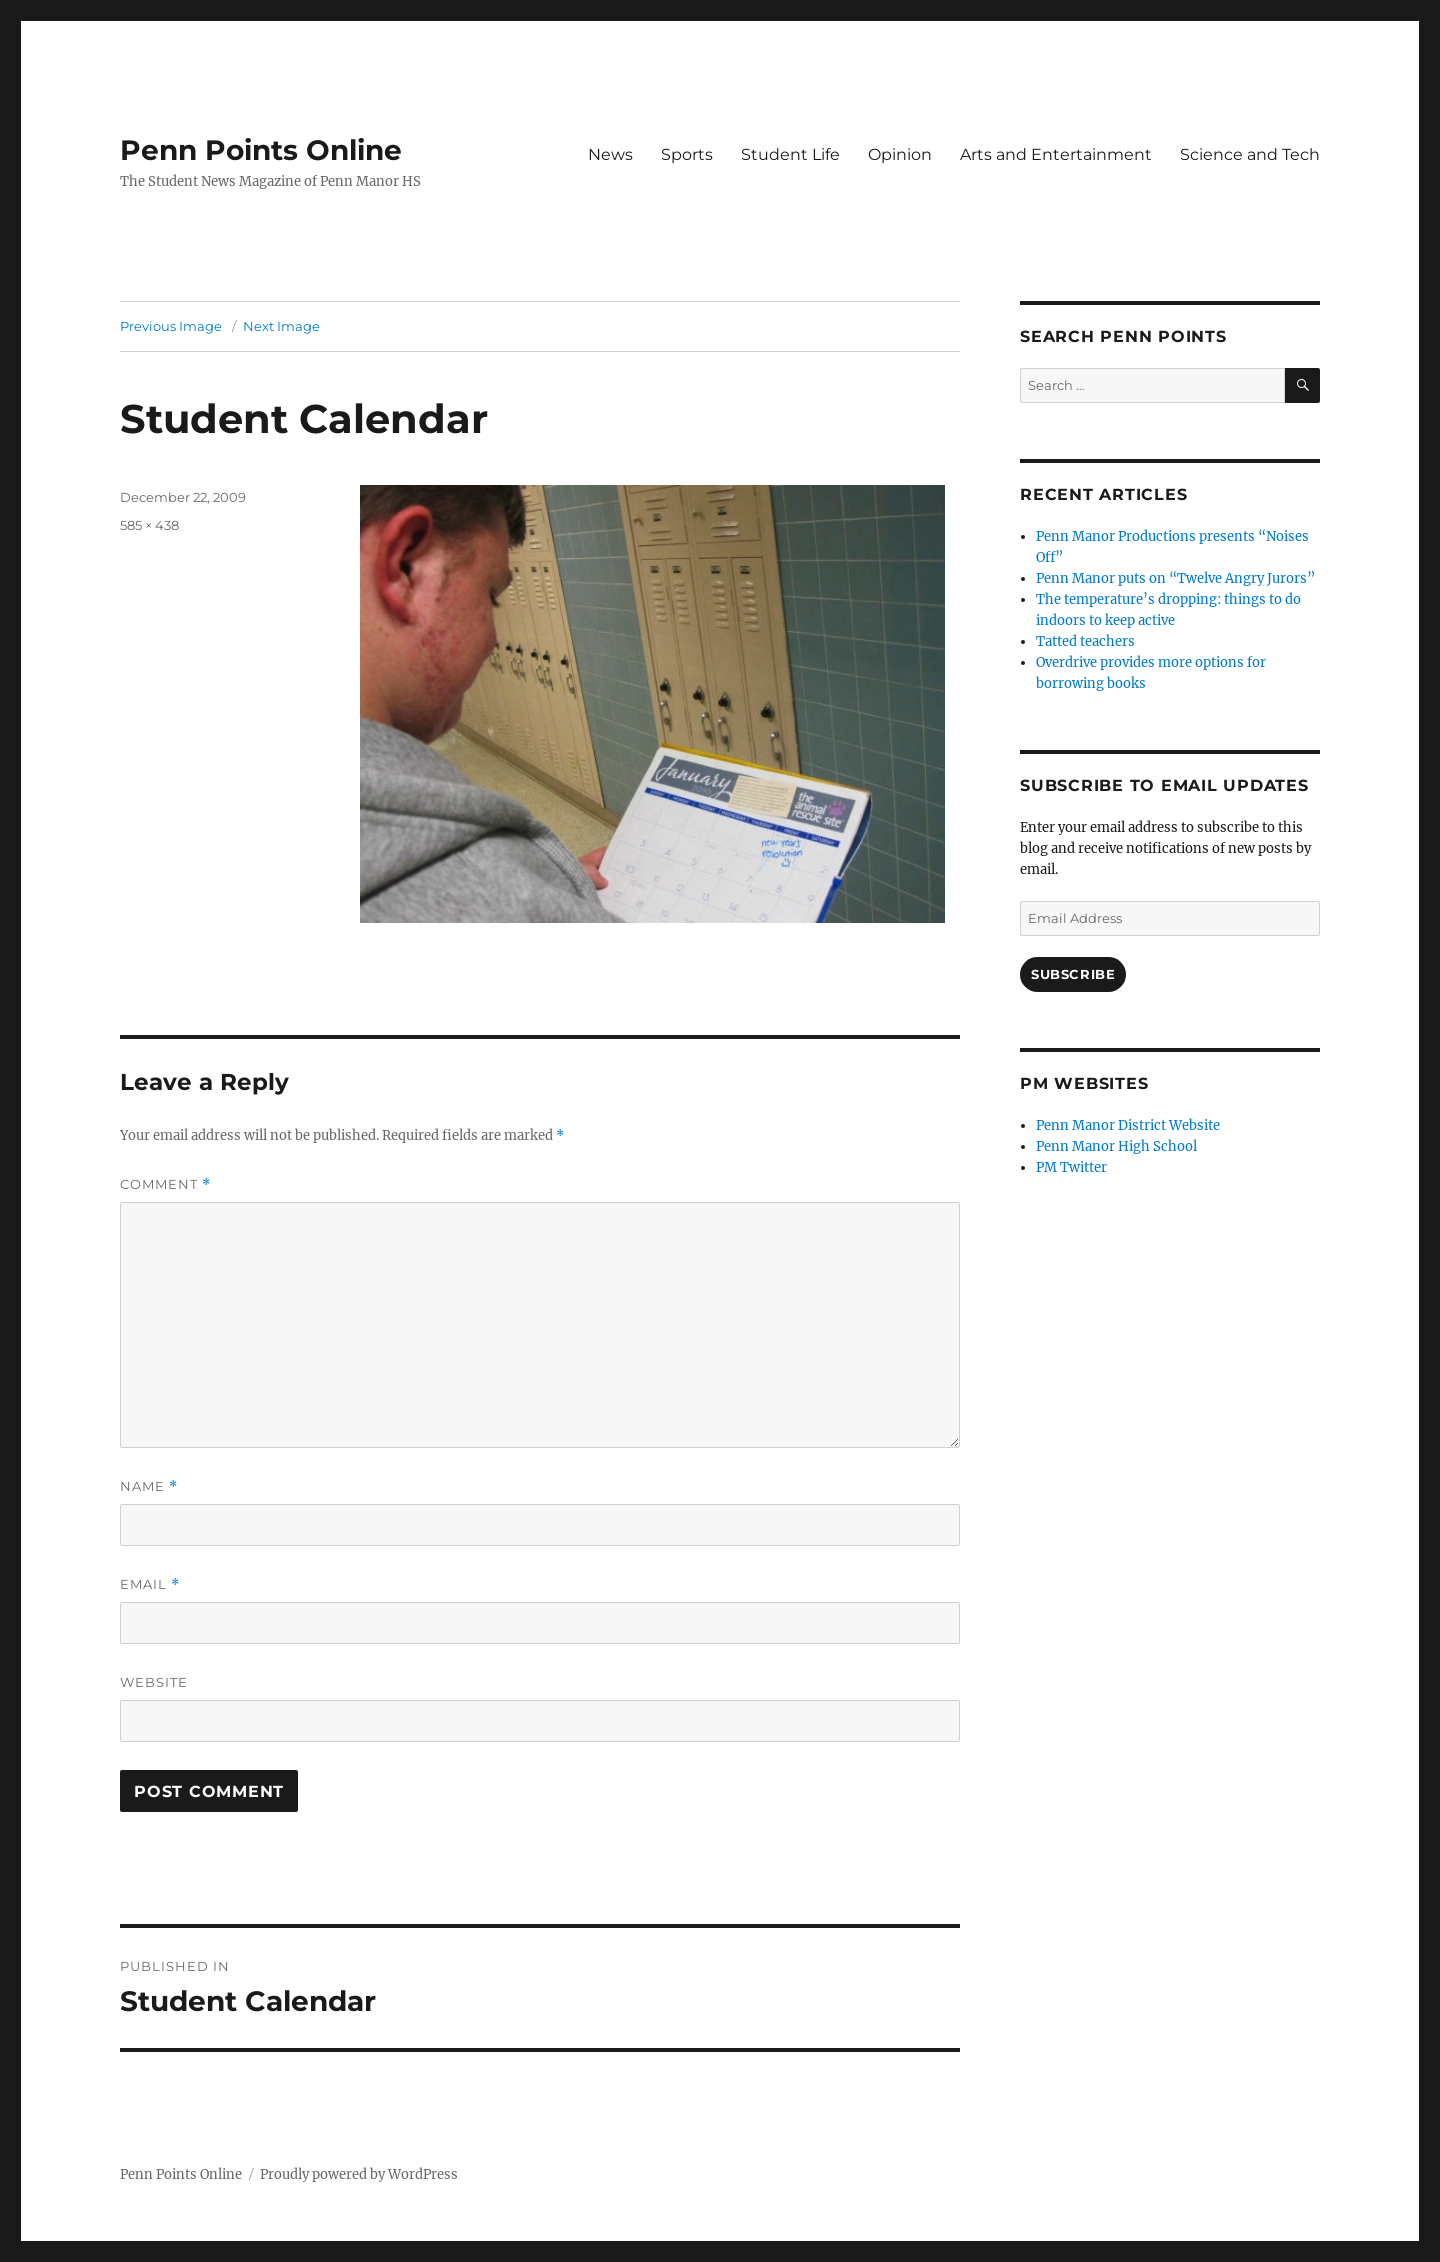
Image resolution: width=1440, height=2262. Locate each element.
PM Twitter (1071, 1167)
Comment (165, 1184)
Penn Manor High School (1116, 1146)
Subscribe (1073, 974)
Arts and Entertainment (1056, 154)
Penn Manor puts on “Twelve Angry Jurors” (1175, 578)
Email (150, 1584)
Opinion (900, 154)
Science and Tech (1250, 154)
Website (154, 1682)
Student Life (790, 154)
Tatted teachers (1085, 641)
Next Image (281, 326)
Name (149, 1486)
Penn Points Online (261, 150)
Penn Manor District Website (1128, 1125)
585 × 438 (149, 525)
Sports (687, 154)
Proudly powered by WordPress (359, 2174)
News (610, 154)
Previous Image (171, 326)
